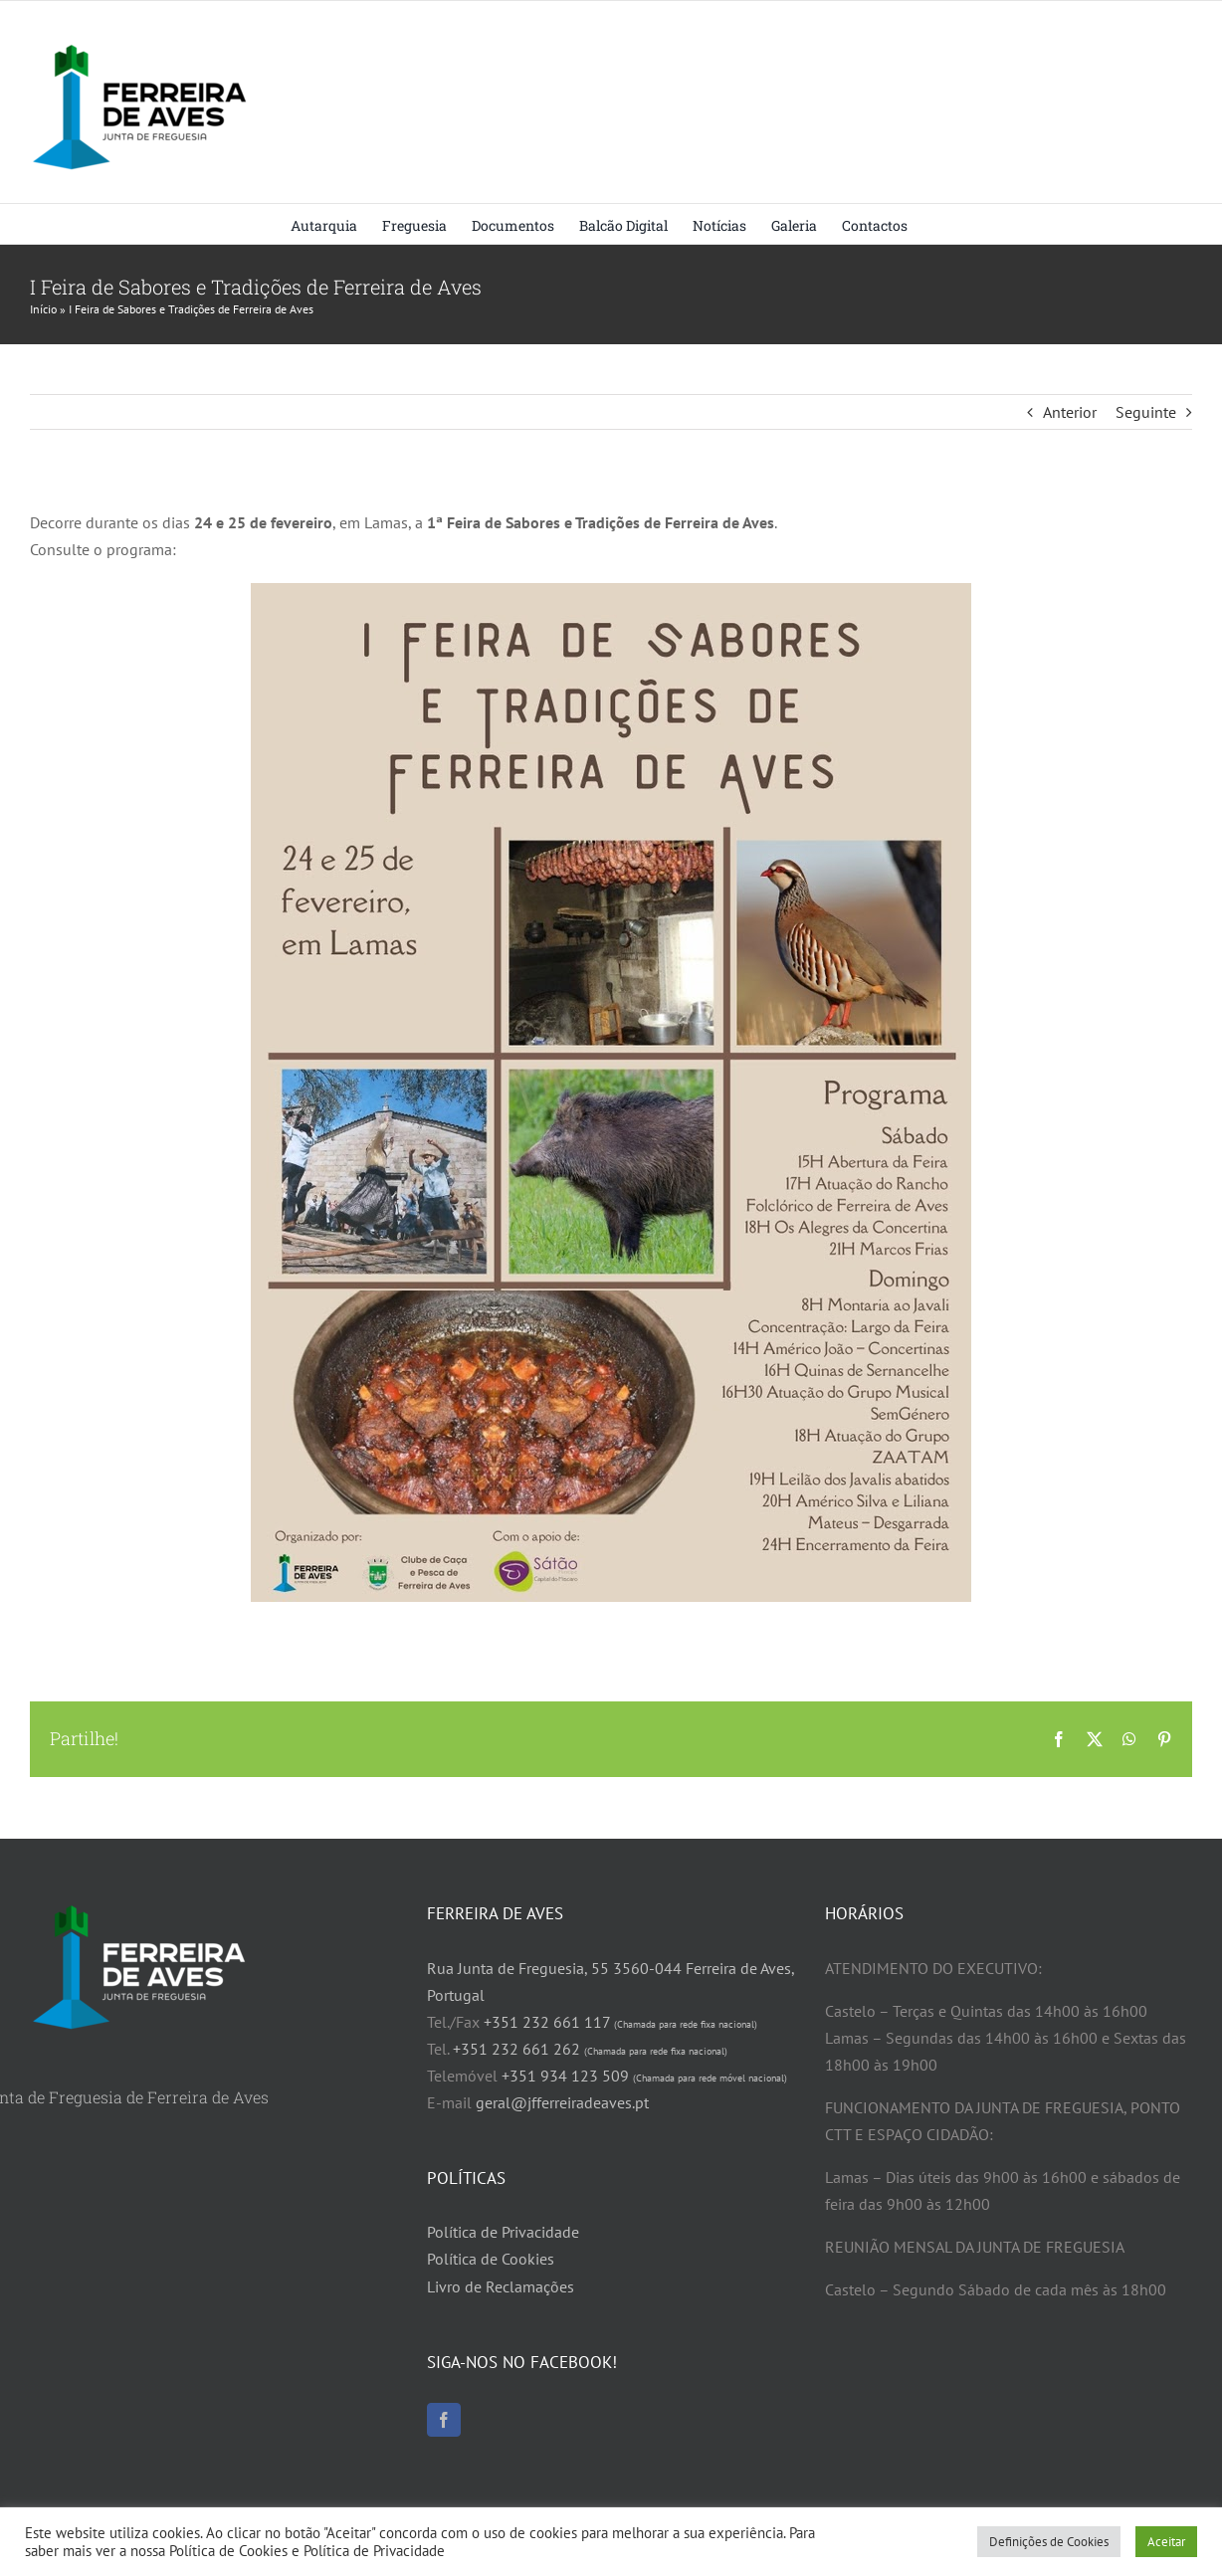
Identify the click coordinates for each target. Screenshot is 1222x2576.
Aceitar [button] (1166, 2541)
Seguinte (1146, 412)
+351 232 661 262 (590, 2049)
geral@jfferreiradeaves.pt (562, 2102)
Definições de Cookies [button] (1049, 2541)
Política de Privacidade (503, 2232)
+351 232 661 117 (620, 2022)
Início (43, 308)
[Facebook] (444, 2420)
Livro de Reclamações (500, 2286)
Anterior (1070, 412)
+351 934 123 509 (644, 2075)
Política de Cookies (490, 2259)
